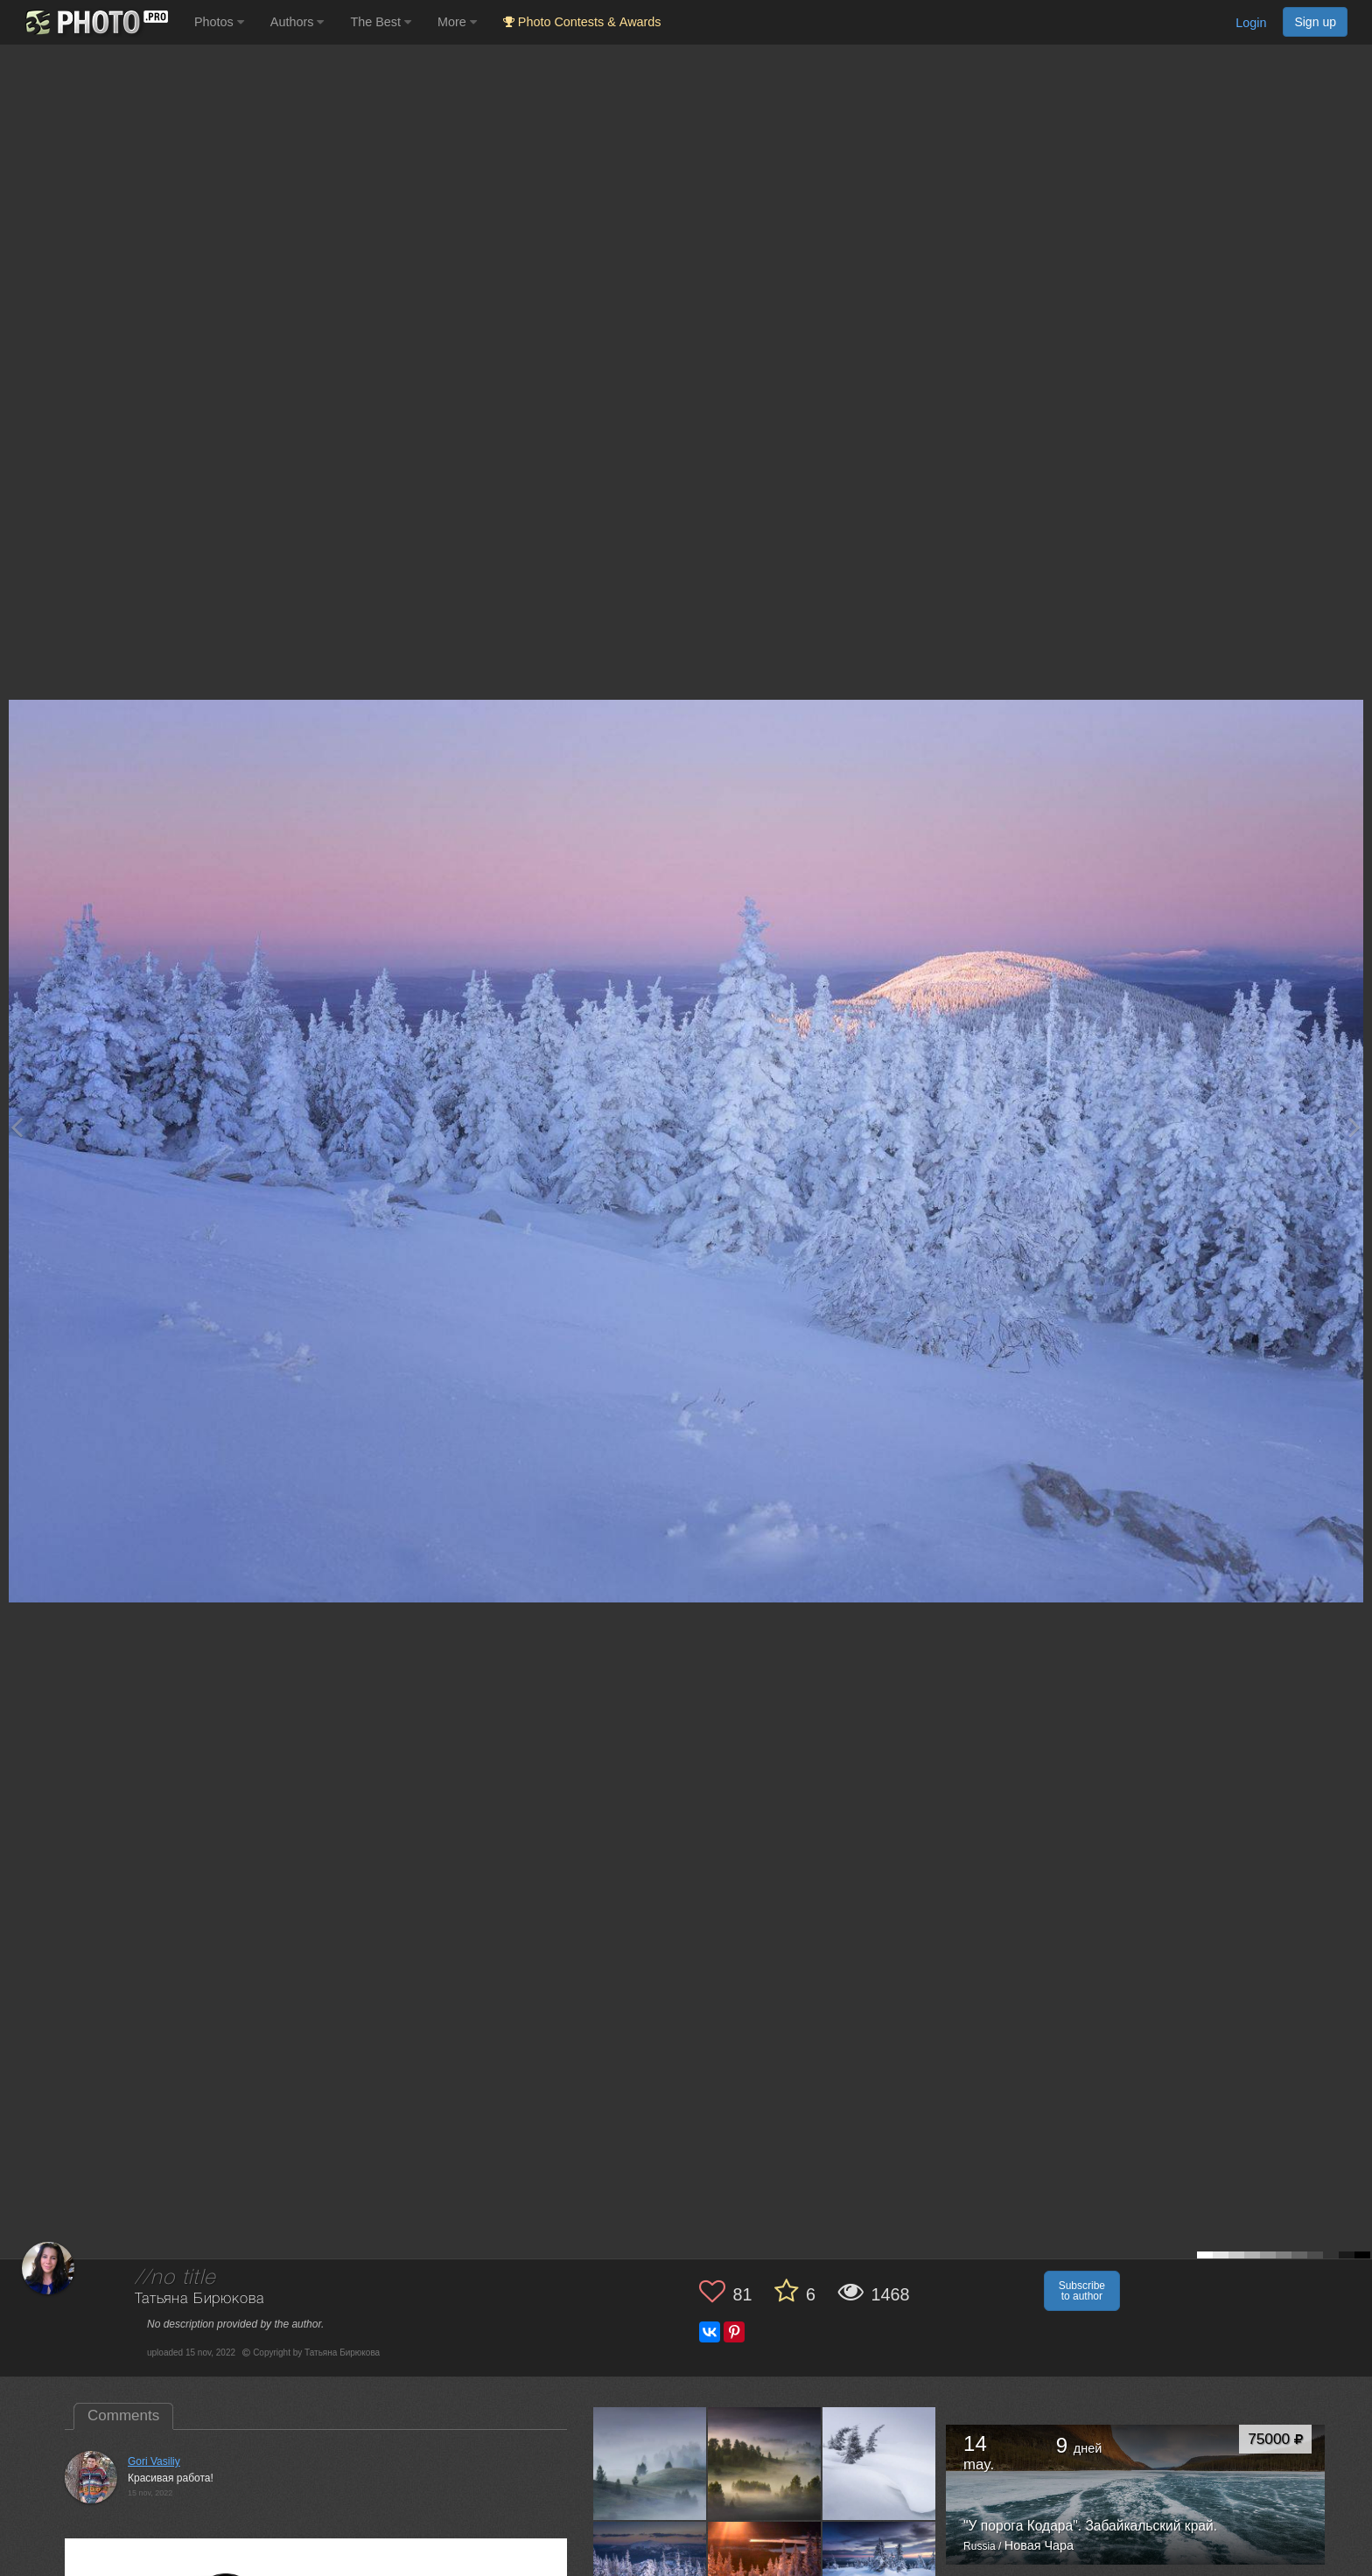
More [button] (457, 22)
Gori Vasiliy (154, 2461)
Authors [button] (297, 22)
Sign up (1315, 22)
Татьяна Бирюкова (199, 2299)
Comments (123, 2415)
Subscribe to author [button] (1082, 2290)
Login (1251, 23)
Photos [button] (219, 22)
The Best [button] (380, 22)
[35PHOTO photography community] (95, 22)
